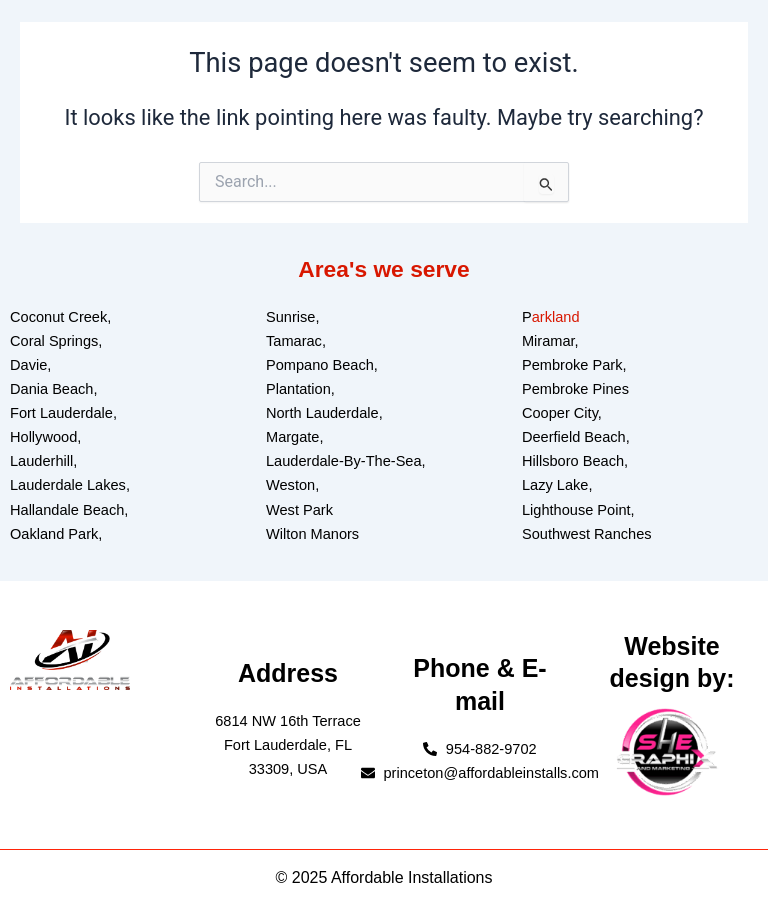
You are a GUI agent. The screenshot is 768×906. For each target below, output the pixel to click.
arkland (556, 317)
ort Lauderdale (66, 413)
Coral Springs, (56, 341)
